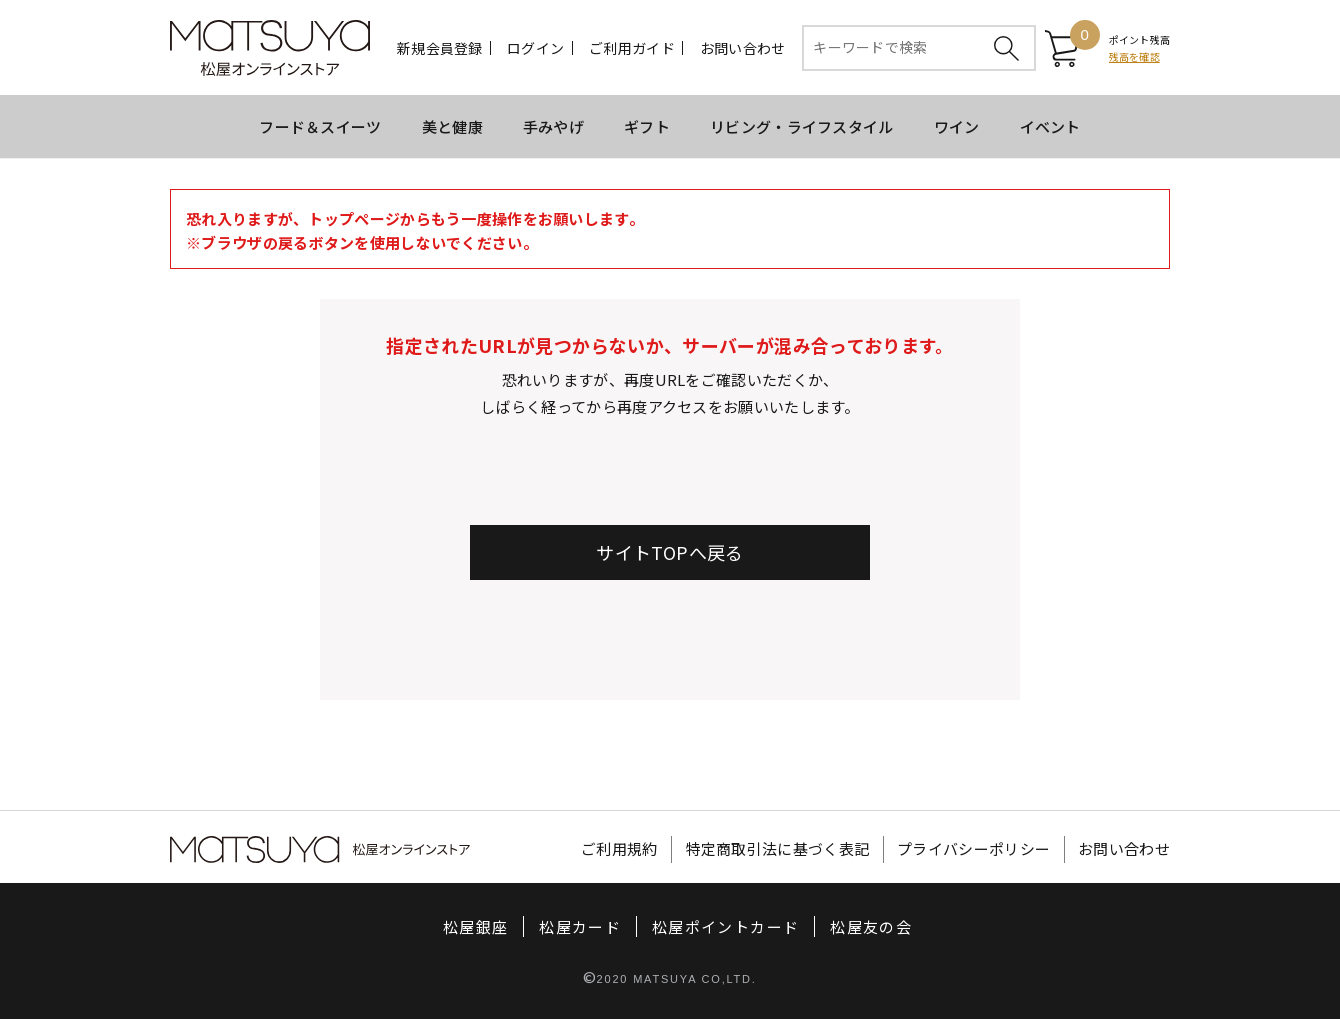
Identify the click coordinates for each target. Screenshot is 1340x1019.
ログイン (535, 48)
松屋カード (580, 926)
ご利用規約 (619, 849)
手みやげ (553, 126)
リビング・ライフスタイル (802, 126)
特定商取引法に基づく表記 (778, 849)
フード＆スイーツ (320, 126)
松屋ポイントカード (725, 926)
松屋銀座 (475, 926)
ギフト (647, 126)
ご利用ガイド (632, 48)
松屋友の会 (871, 926)
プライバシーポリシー (973, 849)
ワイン (957, 126)
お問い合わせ (743, 48)
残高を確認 (1134, 56)
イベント (1050, 126)
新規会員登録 (440, 48)
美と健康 (452, 126)
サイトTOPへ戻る (669, 552)
